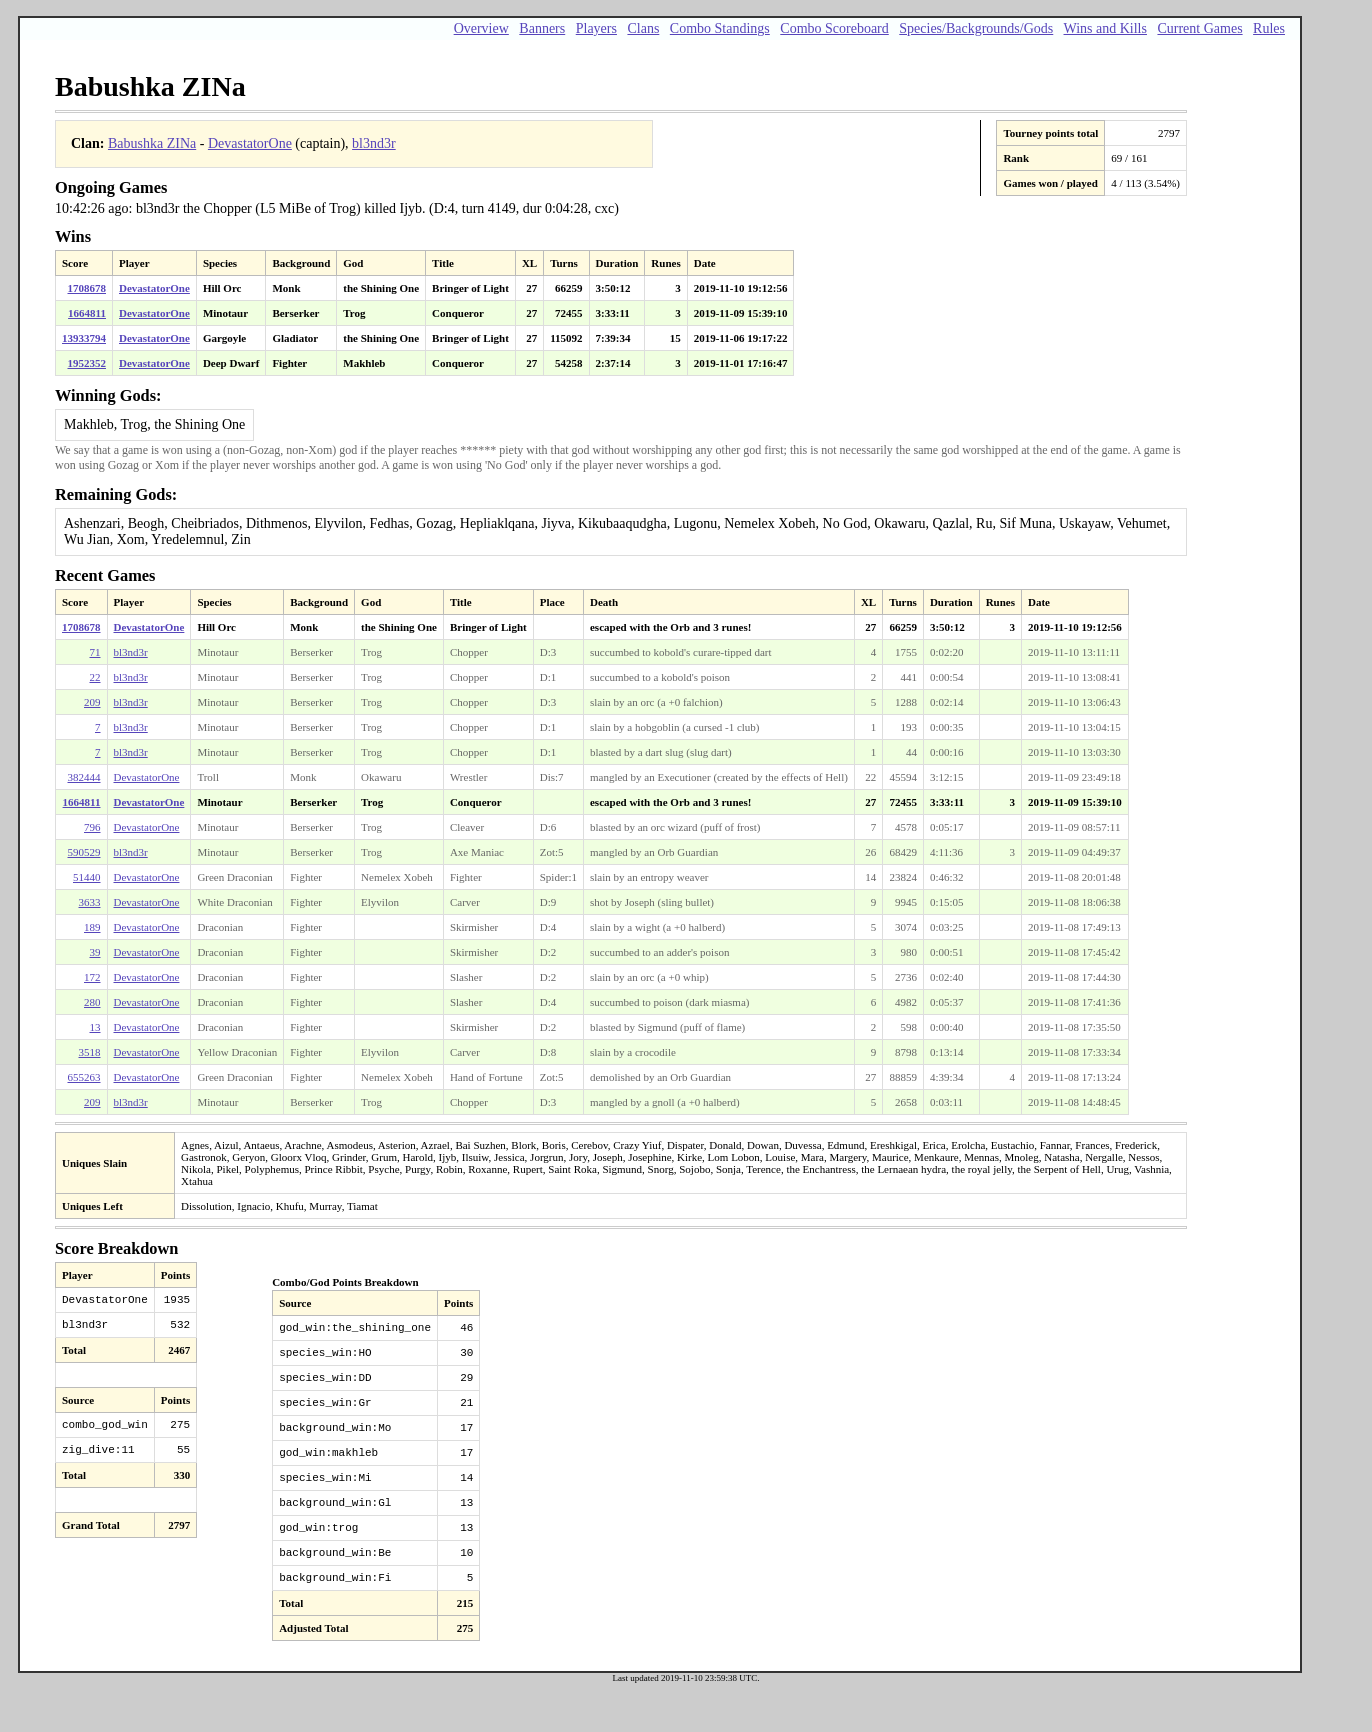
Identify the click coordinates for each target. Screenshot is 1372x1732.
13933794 (84, 338)
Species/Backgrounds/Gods (976, 28)
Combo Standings (720, 28)
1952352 (87, 363)
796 (92, 827)
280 (92, 1002)
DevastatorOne (250, 143)
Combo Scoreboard (834, 28)
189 (92, 927)
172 (92, 977)
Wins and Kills (1105, 28)
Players (596, 28)
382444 (84, 777)
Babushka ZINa (152, 143)
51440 (87, 877)
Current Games (1199, 28)
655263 (84, 1077)
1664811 (87, 313)
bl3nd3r (374, 143)
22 (95, 677)
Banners (542, 28)
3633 (90, 902)
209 (92, 702)
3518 (90, 1052)
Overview (481, 28)
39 (95, 952)
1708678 (87, 288)
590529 (84, 852)
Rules (1269, 28)
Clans (643, 28)
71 (95, 652)
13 (95, 1027)
